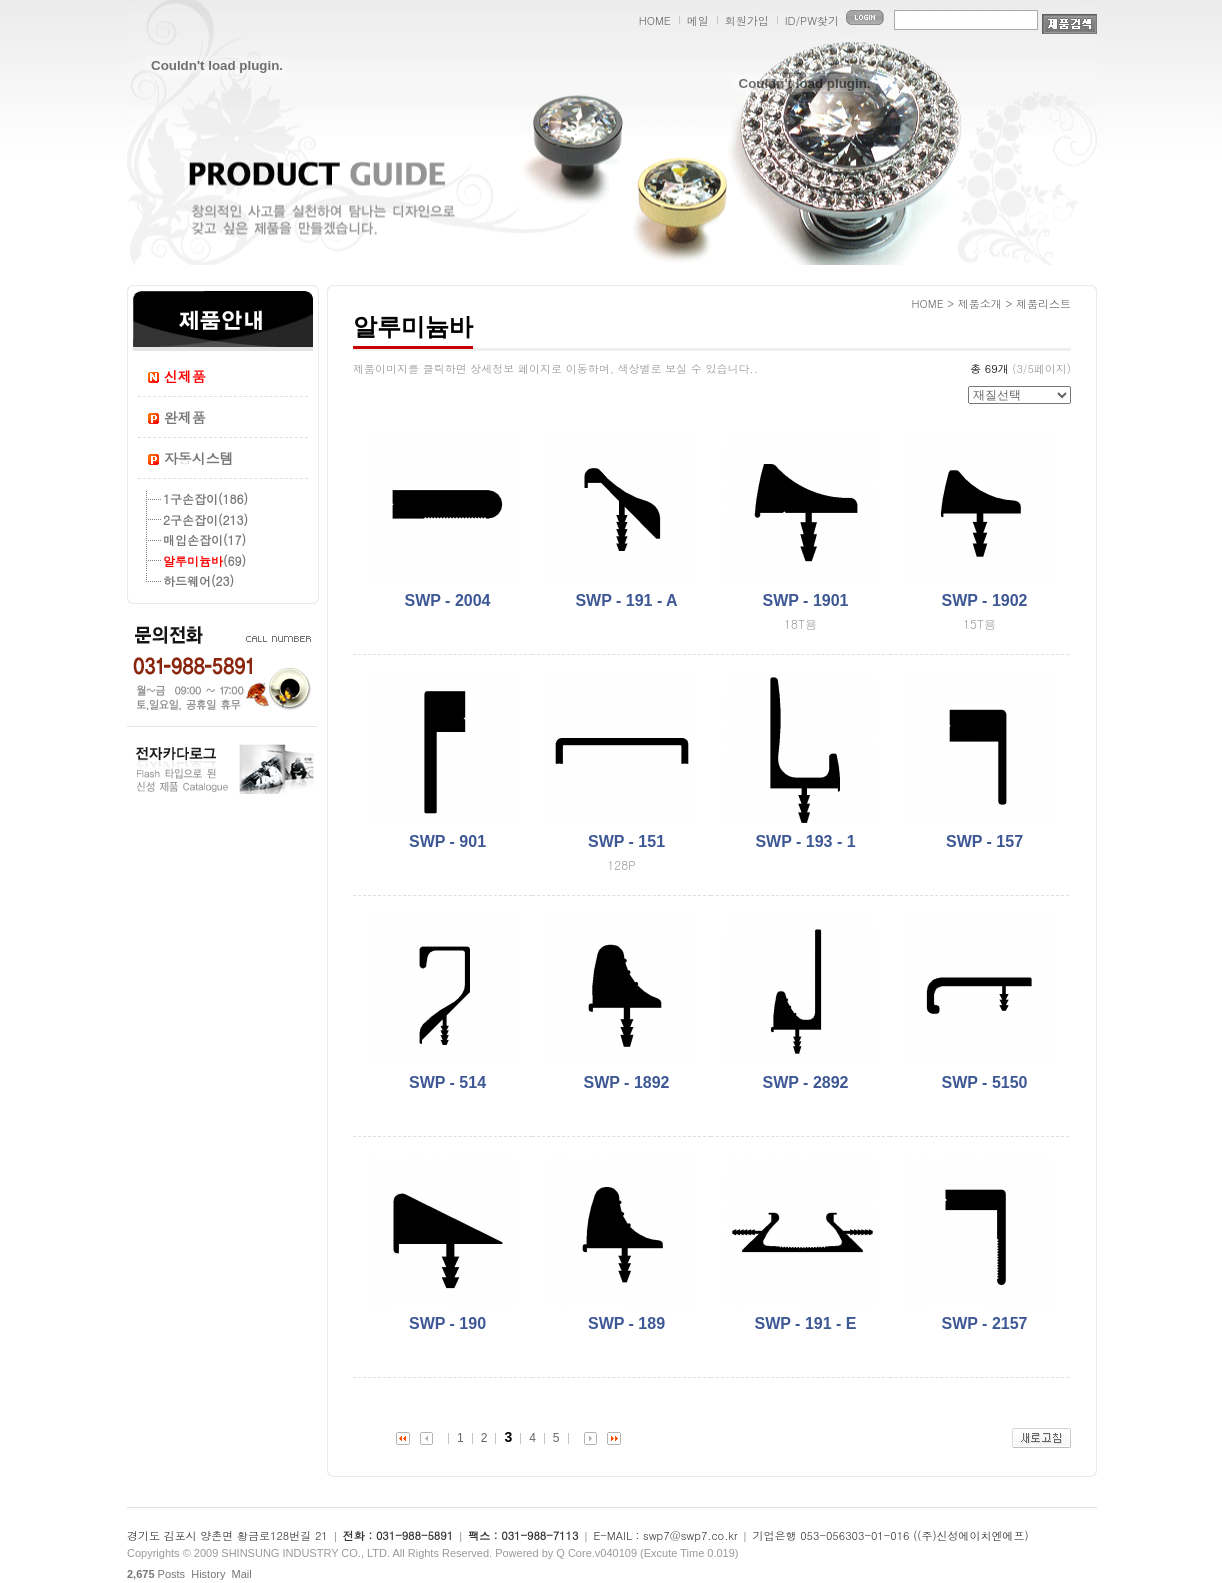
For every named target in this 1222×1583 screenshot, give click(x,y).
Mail (242, 1574)
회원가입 (747, 20)
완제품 (185, 417)
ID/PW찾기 (812, 20)
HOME (655, 20)
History (208, 1574)
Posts (156, 1574)
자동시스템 (199, 458)
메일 (698, 20)
